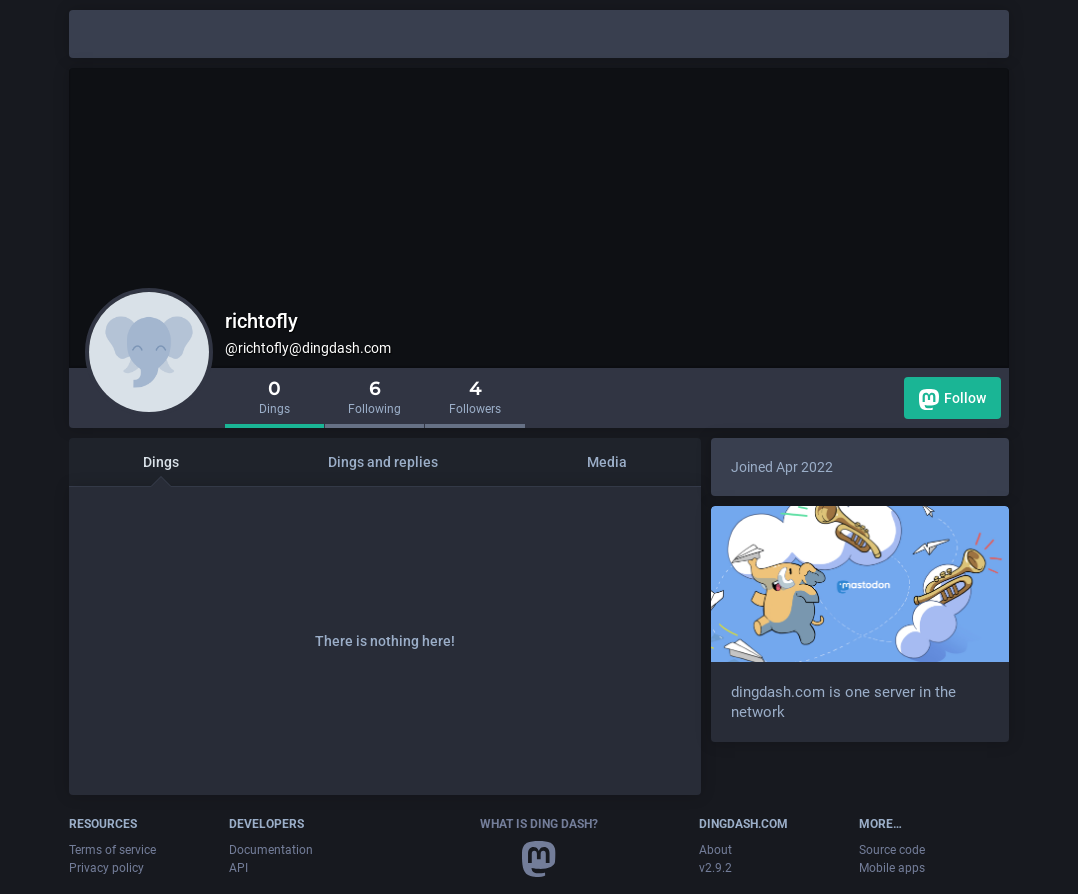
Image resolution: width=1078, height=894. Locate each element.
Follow (952, 399)
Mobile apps (892, 868)
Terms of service (112, 850)
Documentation (271, 850)
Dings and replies (383, 462)
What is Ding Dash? (539, 824)
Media (607, 462)
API (238, 868)
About (715, 850)
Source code (892, 850)
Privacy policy (106, 868)
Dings (161, 462)
